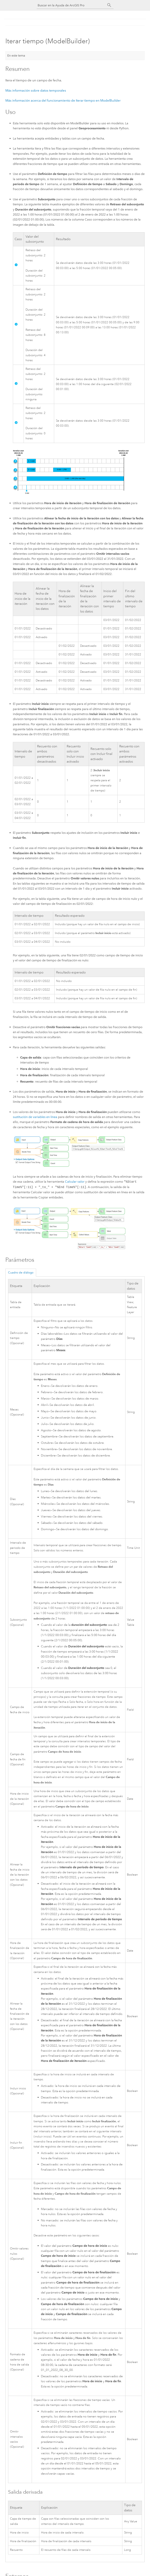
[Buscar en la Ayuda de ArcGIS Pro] (71, 5)
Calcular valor (75, 1182)
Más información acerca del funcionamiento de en (63, 100)
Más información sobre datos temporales (35, 90)
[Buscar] (109, 5)
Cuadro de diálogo (20, 1272)
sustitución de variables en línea (35, 1117)
